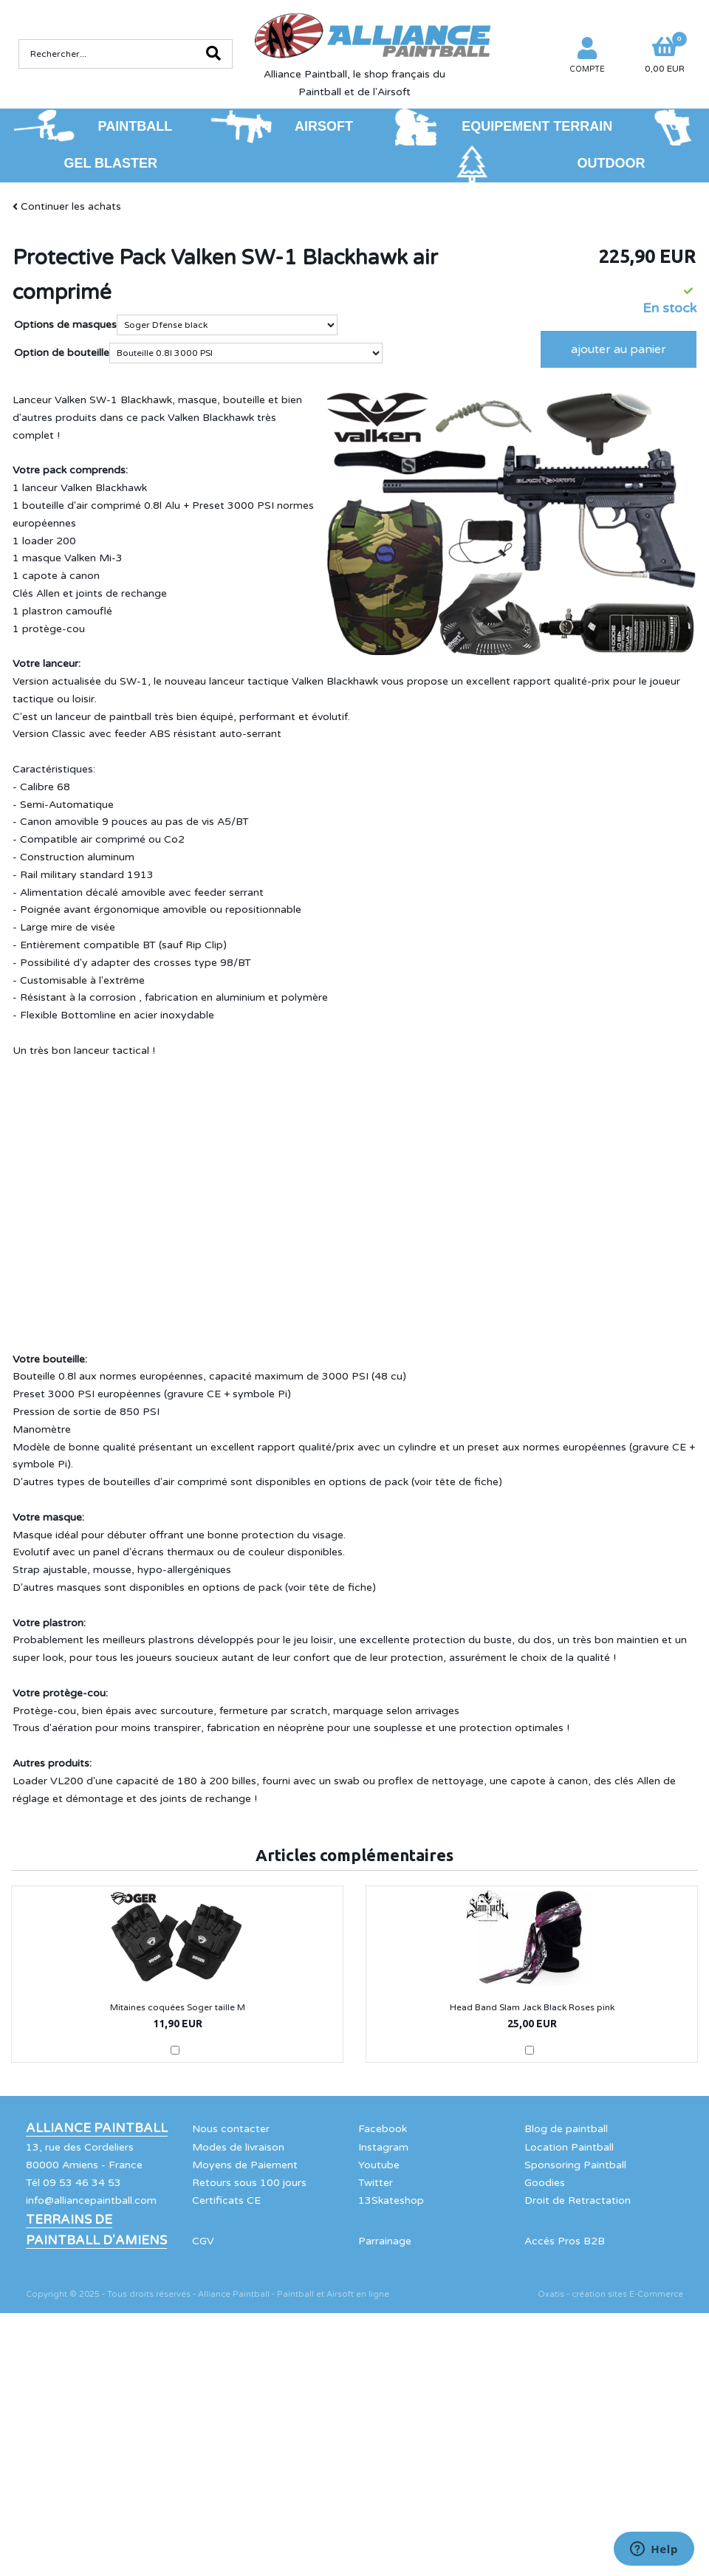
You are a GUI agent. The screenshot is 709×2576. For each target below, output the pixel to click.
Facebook (382, 2129)
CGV (203, 2241)
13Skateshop (391, 2200)
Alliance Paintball (97, 2128)
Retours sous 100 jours (249, 2182)
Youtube (379, 2165)
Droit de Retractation (577, 2200)
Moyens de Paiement (245, 2165)
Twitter (375, 2182)
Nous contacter (231, 2129)
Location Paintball (569, 2147)
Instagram (383, 2147)
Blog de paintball (566, 2129)
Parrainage (384, 2241)
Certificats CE (226, 2200)
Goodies (544, 2182)
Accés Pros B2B (564, 2241)
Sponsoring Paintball (575, 2165)
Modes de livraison (238, 2147)
